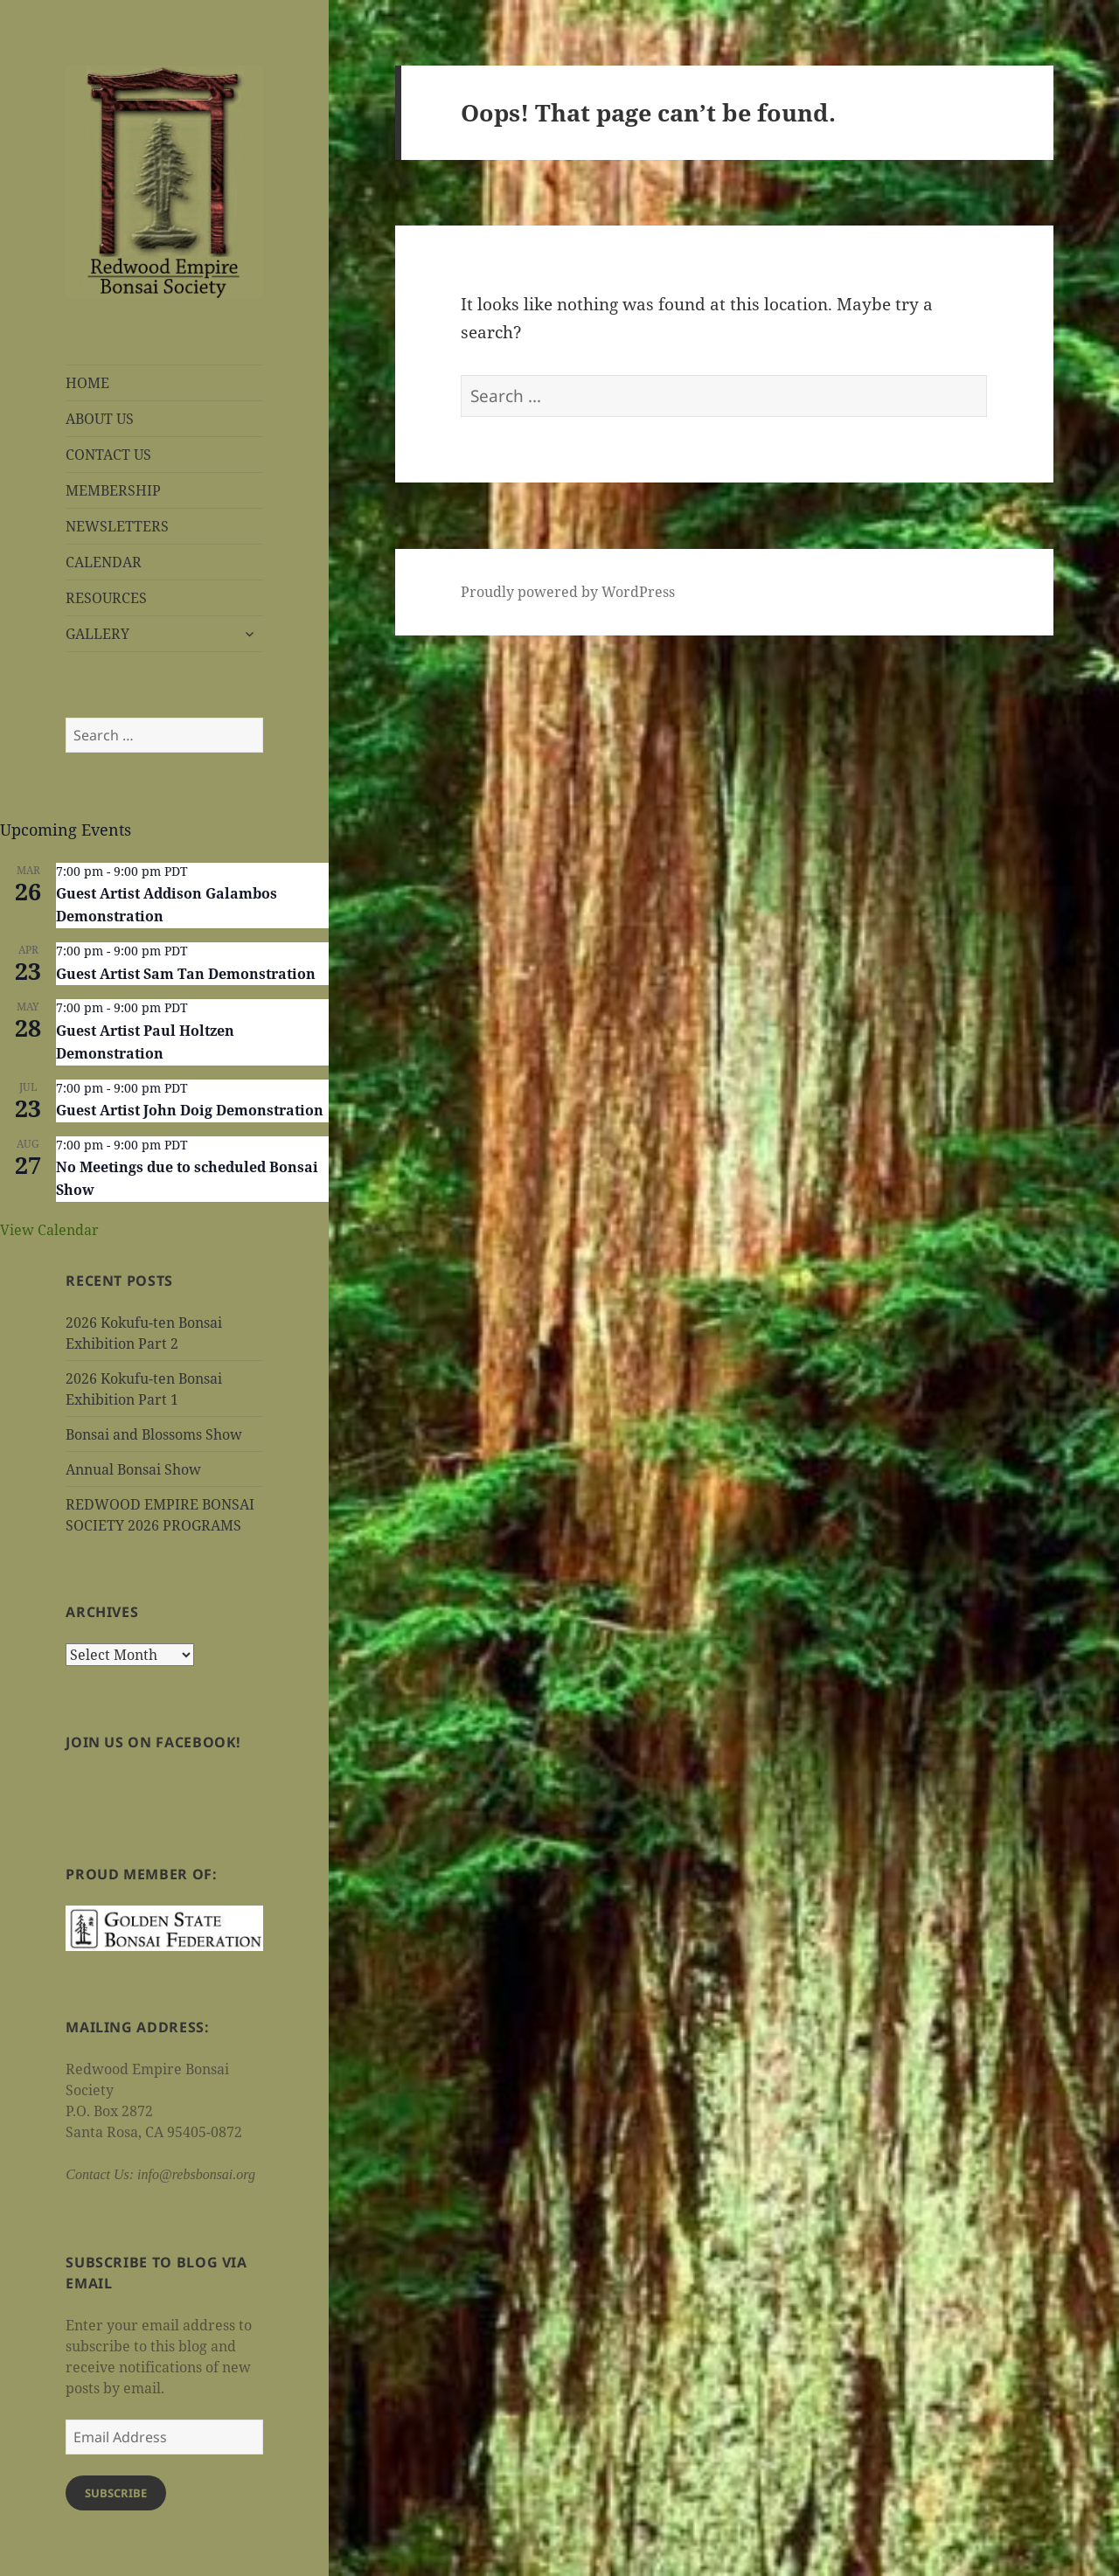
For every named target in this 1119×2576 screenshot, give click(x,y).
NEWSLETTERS (117, 526)
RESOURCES (106, 598)
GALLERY (97, 633)
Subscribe (116, 2493)
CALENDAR (104, 562)
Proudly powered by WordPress (568, 591)
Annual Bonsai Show (133, 1469)
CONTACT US (108, 454)
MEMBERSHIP (113, 490)
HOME (87, 382)
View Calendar (49, 1229)
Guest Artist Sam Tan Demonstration (186, 973)
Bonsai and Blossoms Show (154, 1434)
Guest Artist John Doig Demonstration (189, 1110)
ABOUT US (100, 418)
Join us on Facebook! (153, 1742)
